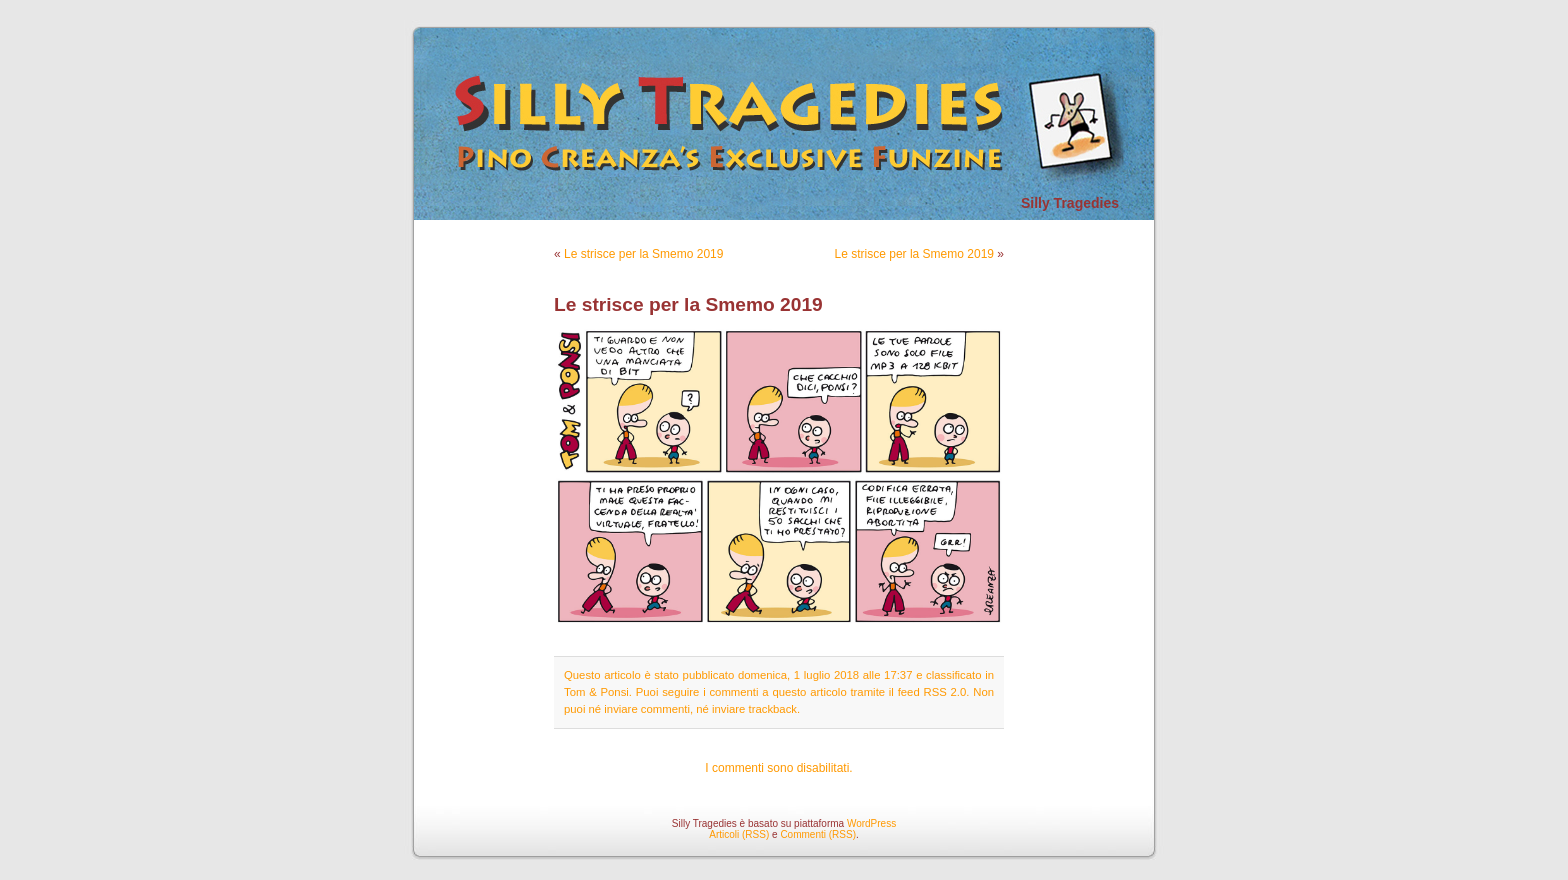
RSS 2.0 (944, 692)
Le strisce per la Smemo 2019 (643, 254)
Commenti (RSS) (818, 834)
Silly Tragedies (1070, 203)
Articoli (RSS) (739, 834)
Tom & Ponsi (596, 692)
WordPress (871, 823)
